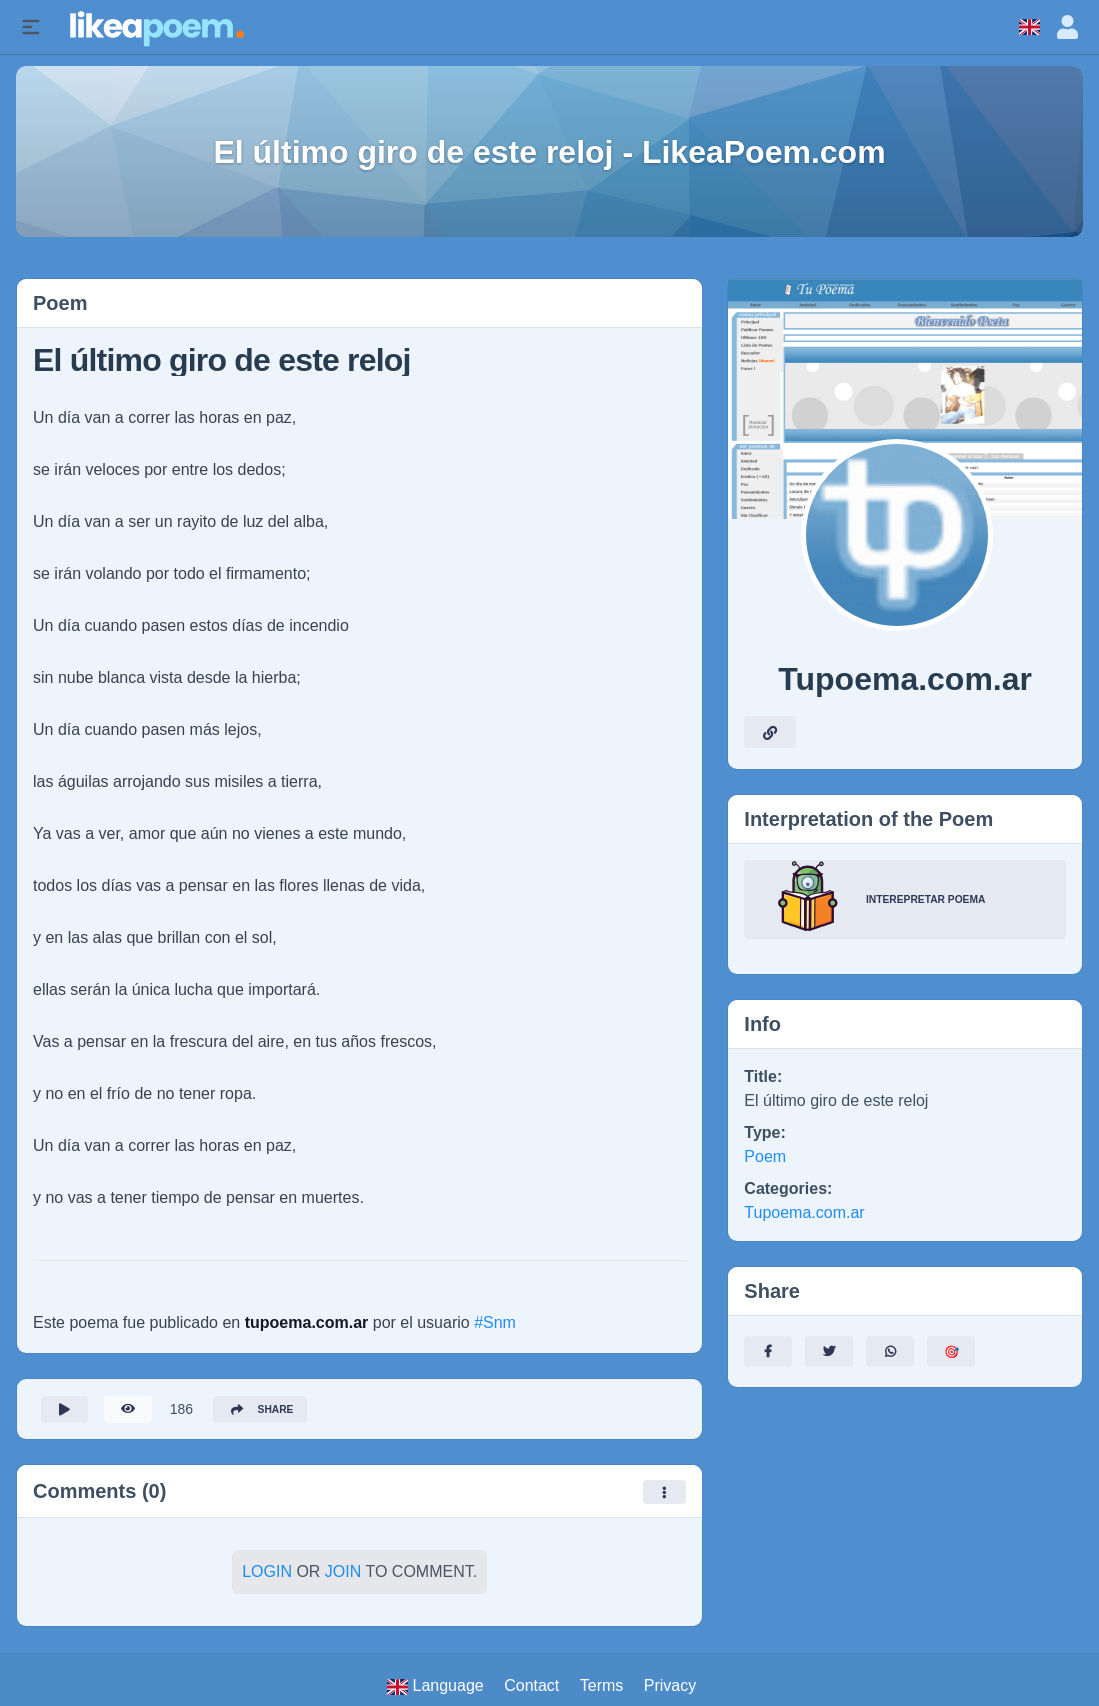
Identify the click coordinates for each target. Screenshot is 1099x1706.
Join (343, 1577)
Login (267, 1577)
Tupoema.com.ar (804, 1212)
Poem (765, 1156)
